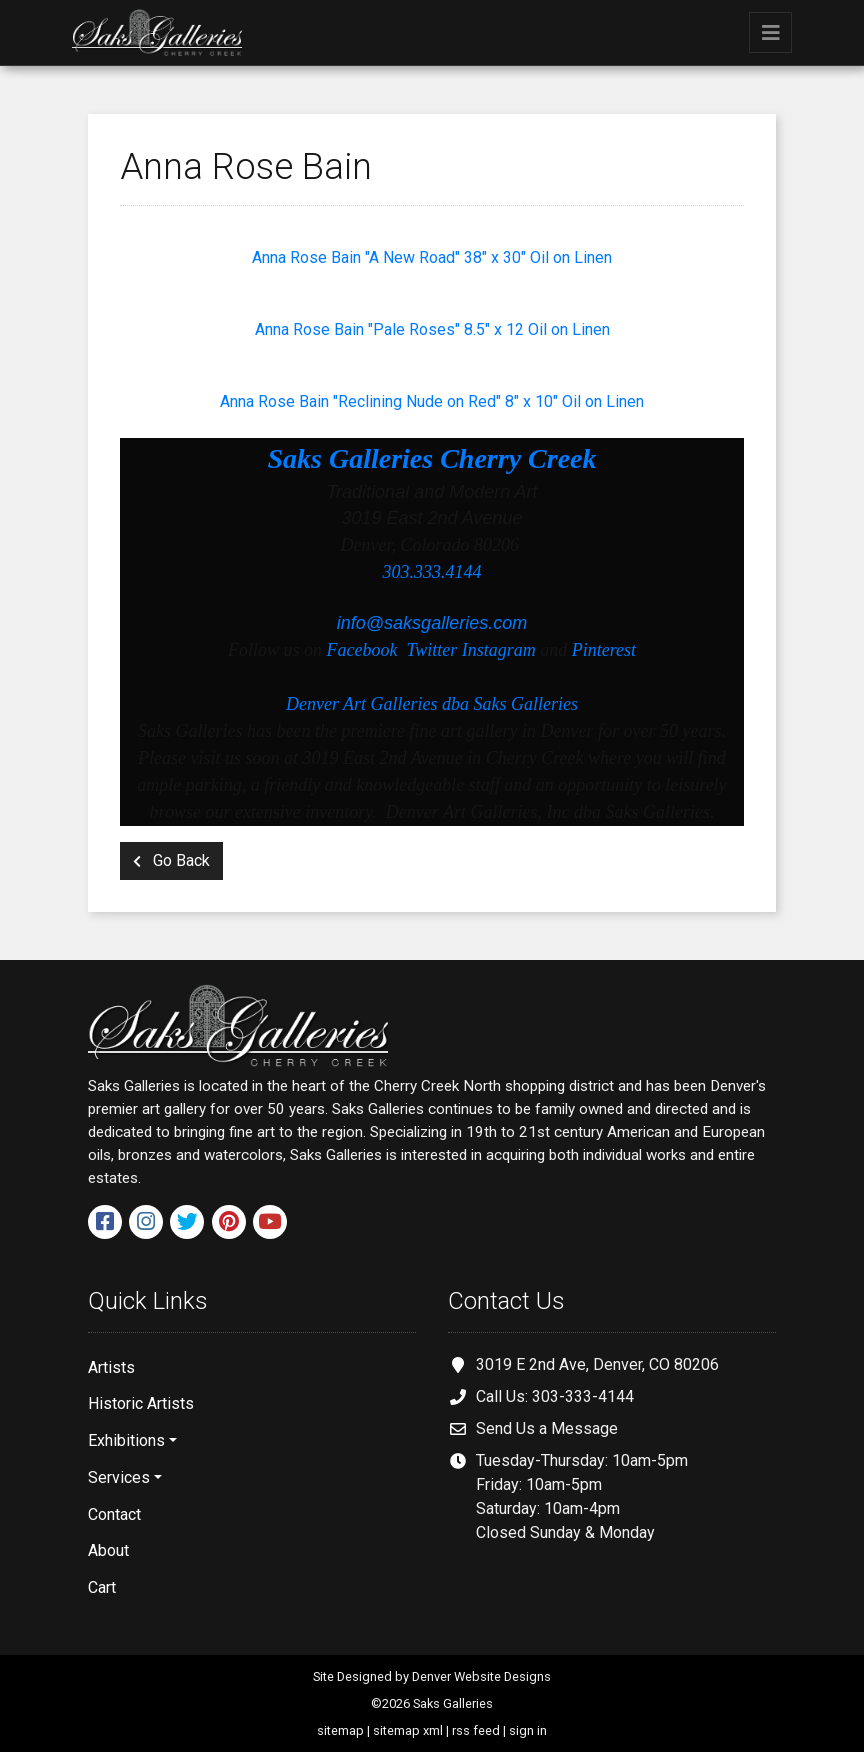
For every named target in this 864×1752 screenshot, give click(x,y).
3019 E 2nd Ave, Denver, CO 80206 (597, 1364)
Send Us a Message (547, 1428)
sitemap (340, 1730)
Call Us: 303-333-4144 (555, 1396)
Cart (102, 1587)
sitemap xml (408, 1730)
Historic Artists (141, 1403)
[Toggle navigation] (770, 32)
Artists (111, 1367)
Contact (114, 1514)
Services (119, 1477)
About (108, 1550)
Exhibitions (126, 1440)
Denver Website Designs (481, 1676)
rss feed (476, 1730)
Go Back (171, 860)
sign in (528, 1730)
